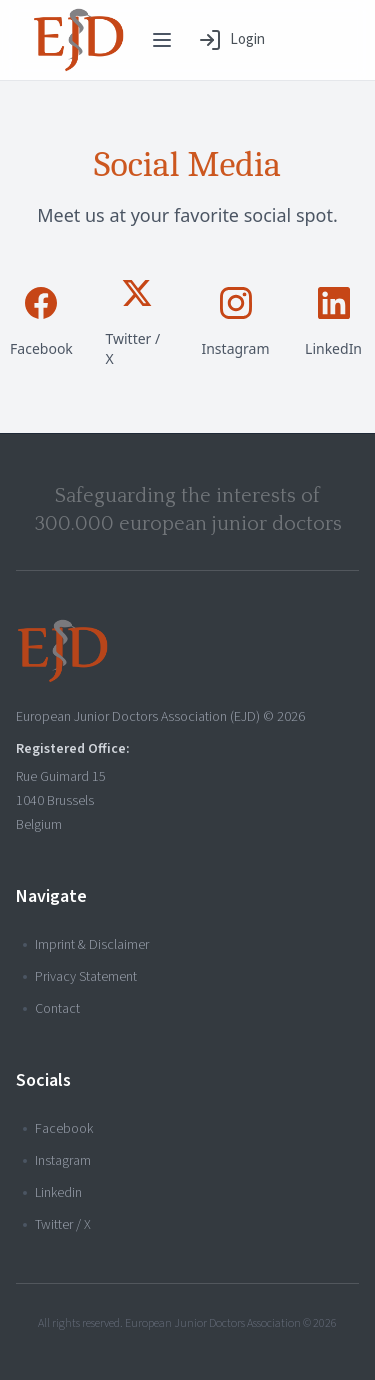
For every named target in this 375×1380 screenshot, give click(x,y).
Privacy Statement (80, 977)
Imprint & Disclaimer (86, 945)
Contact (51, 1009)
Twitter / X (57, 1225)
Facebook (58, 1129)
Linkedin (52, 1193)
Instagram (57, 1161)
